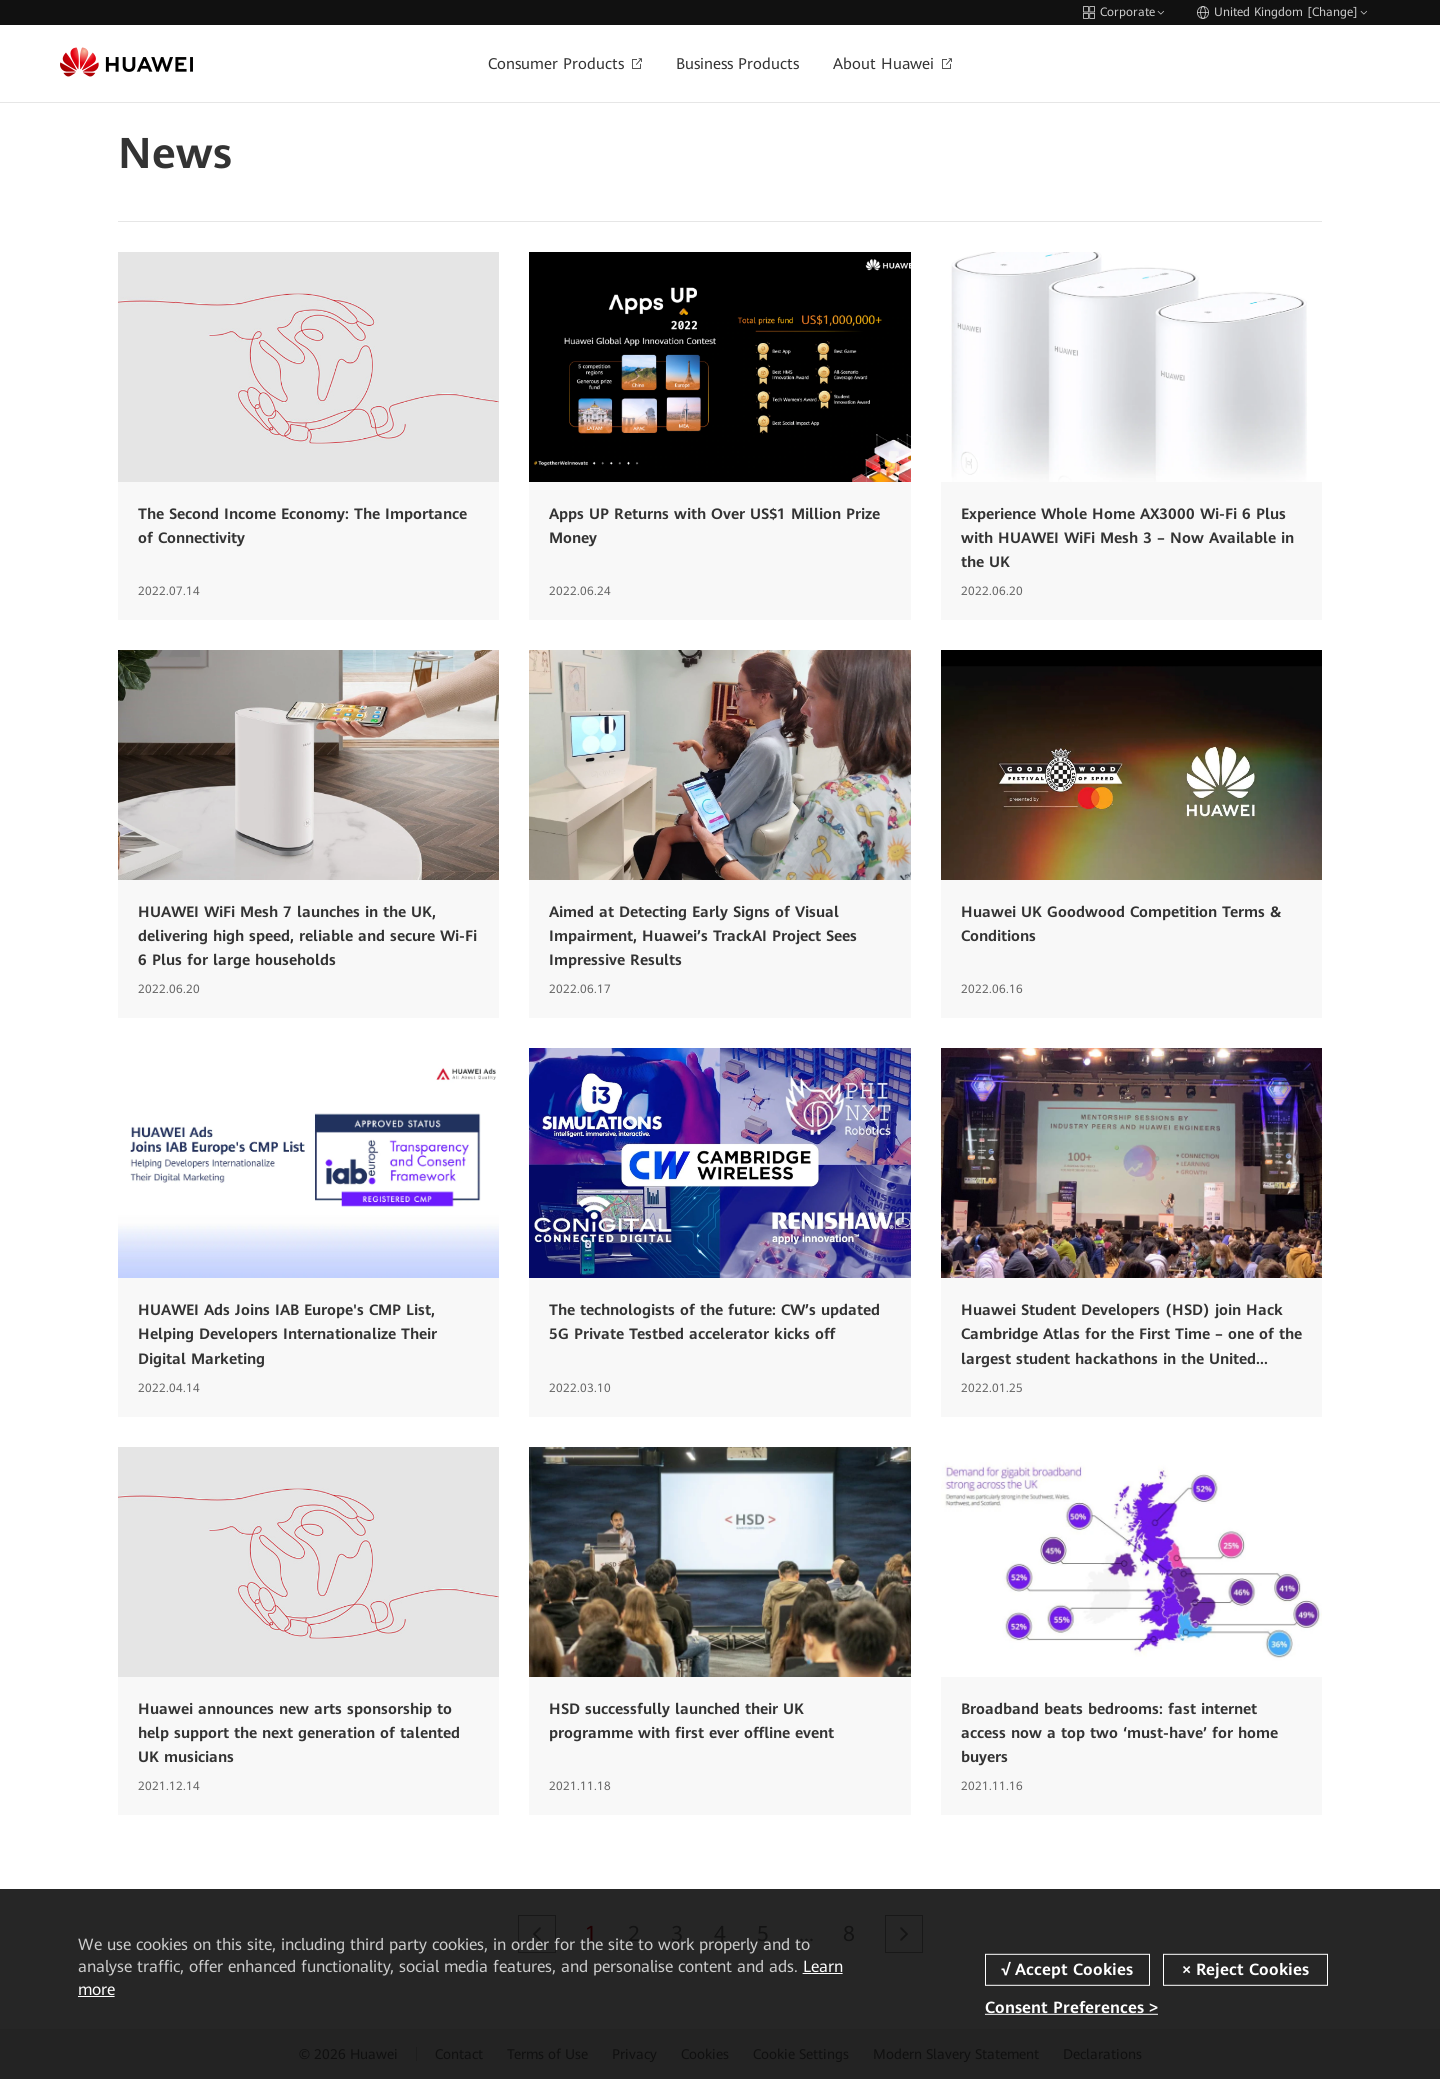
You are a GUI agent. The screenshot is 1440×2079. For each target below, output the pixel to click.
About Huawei (892, 64)
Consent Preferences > (1071, 2007)
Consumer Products (565, 64)
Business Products (737, 64)
